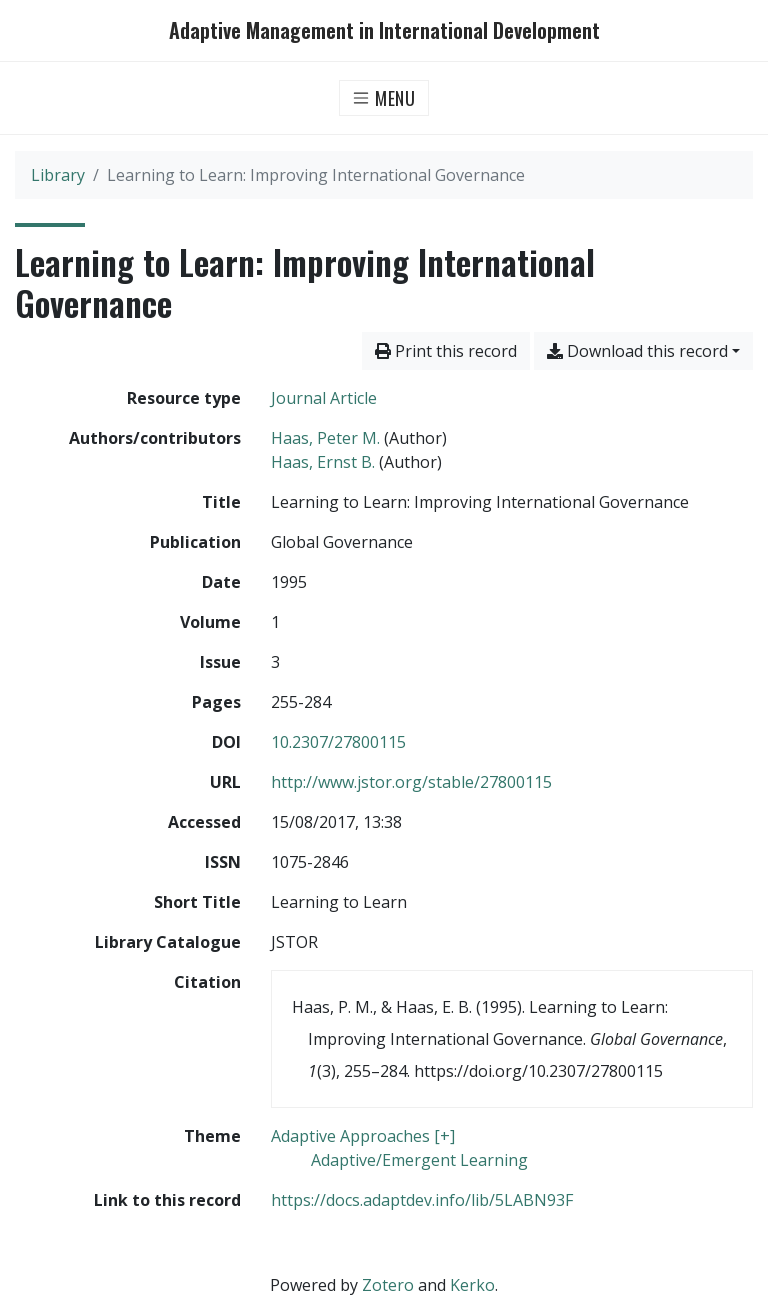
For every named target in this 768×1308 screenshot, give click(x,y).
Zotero (388, 1285)
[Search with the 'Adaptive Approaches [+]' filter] (363, 1136)
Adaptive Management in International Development (384, 30)
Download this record (637, 351)
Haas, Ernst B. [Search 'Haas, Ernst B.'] (323, 462)
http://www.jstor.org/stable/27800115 (411, 782)
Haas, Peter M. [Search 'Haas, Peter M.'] (325, 438)
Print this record (446, 351)
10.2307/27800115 (338, 742)
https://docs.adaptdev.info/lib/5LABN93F (422, 1200)
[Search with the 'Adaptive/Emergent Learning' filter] (419, 1160)
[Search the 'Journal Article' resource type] (324, 398)
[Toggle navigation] (384, 98)
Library (58, 175)
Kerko (472, 1285)
